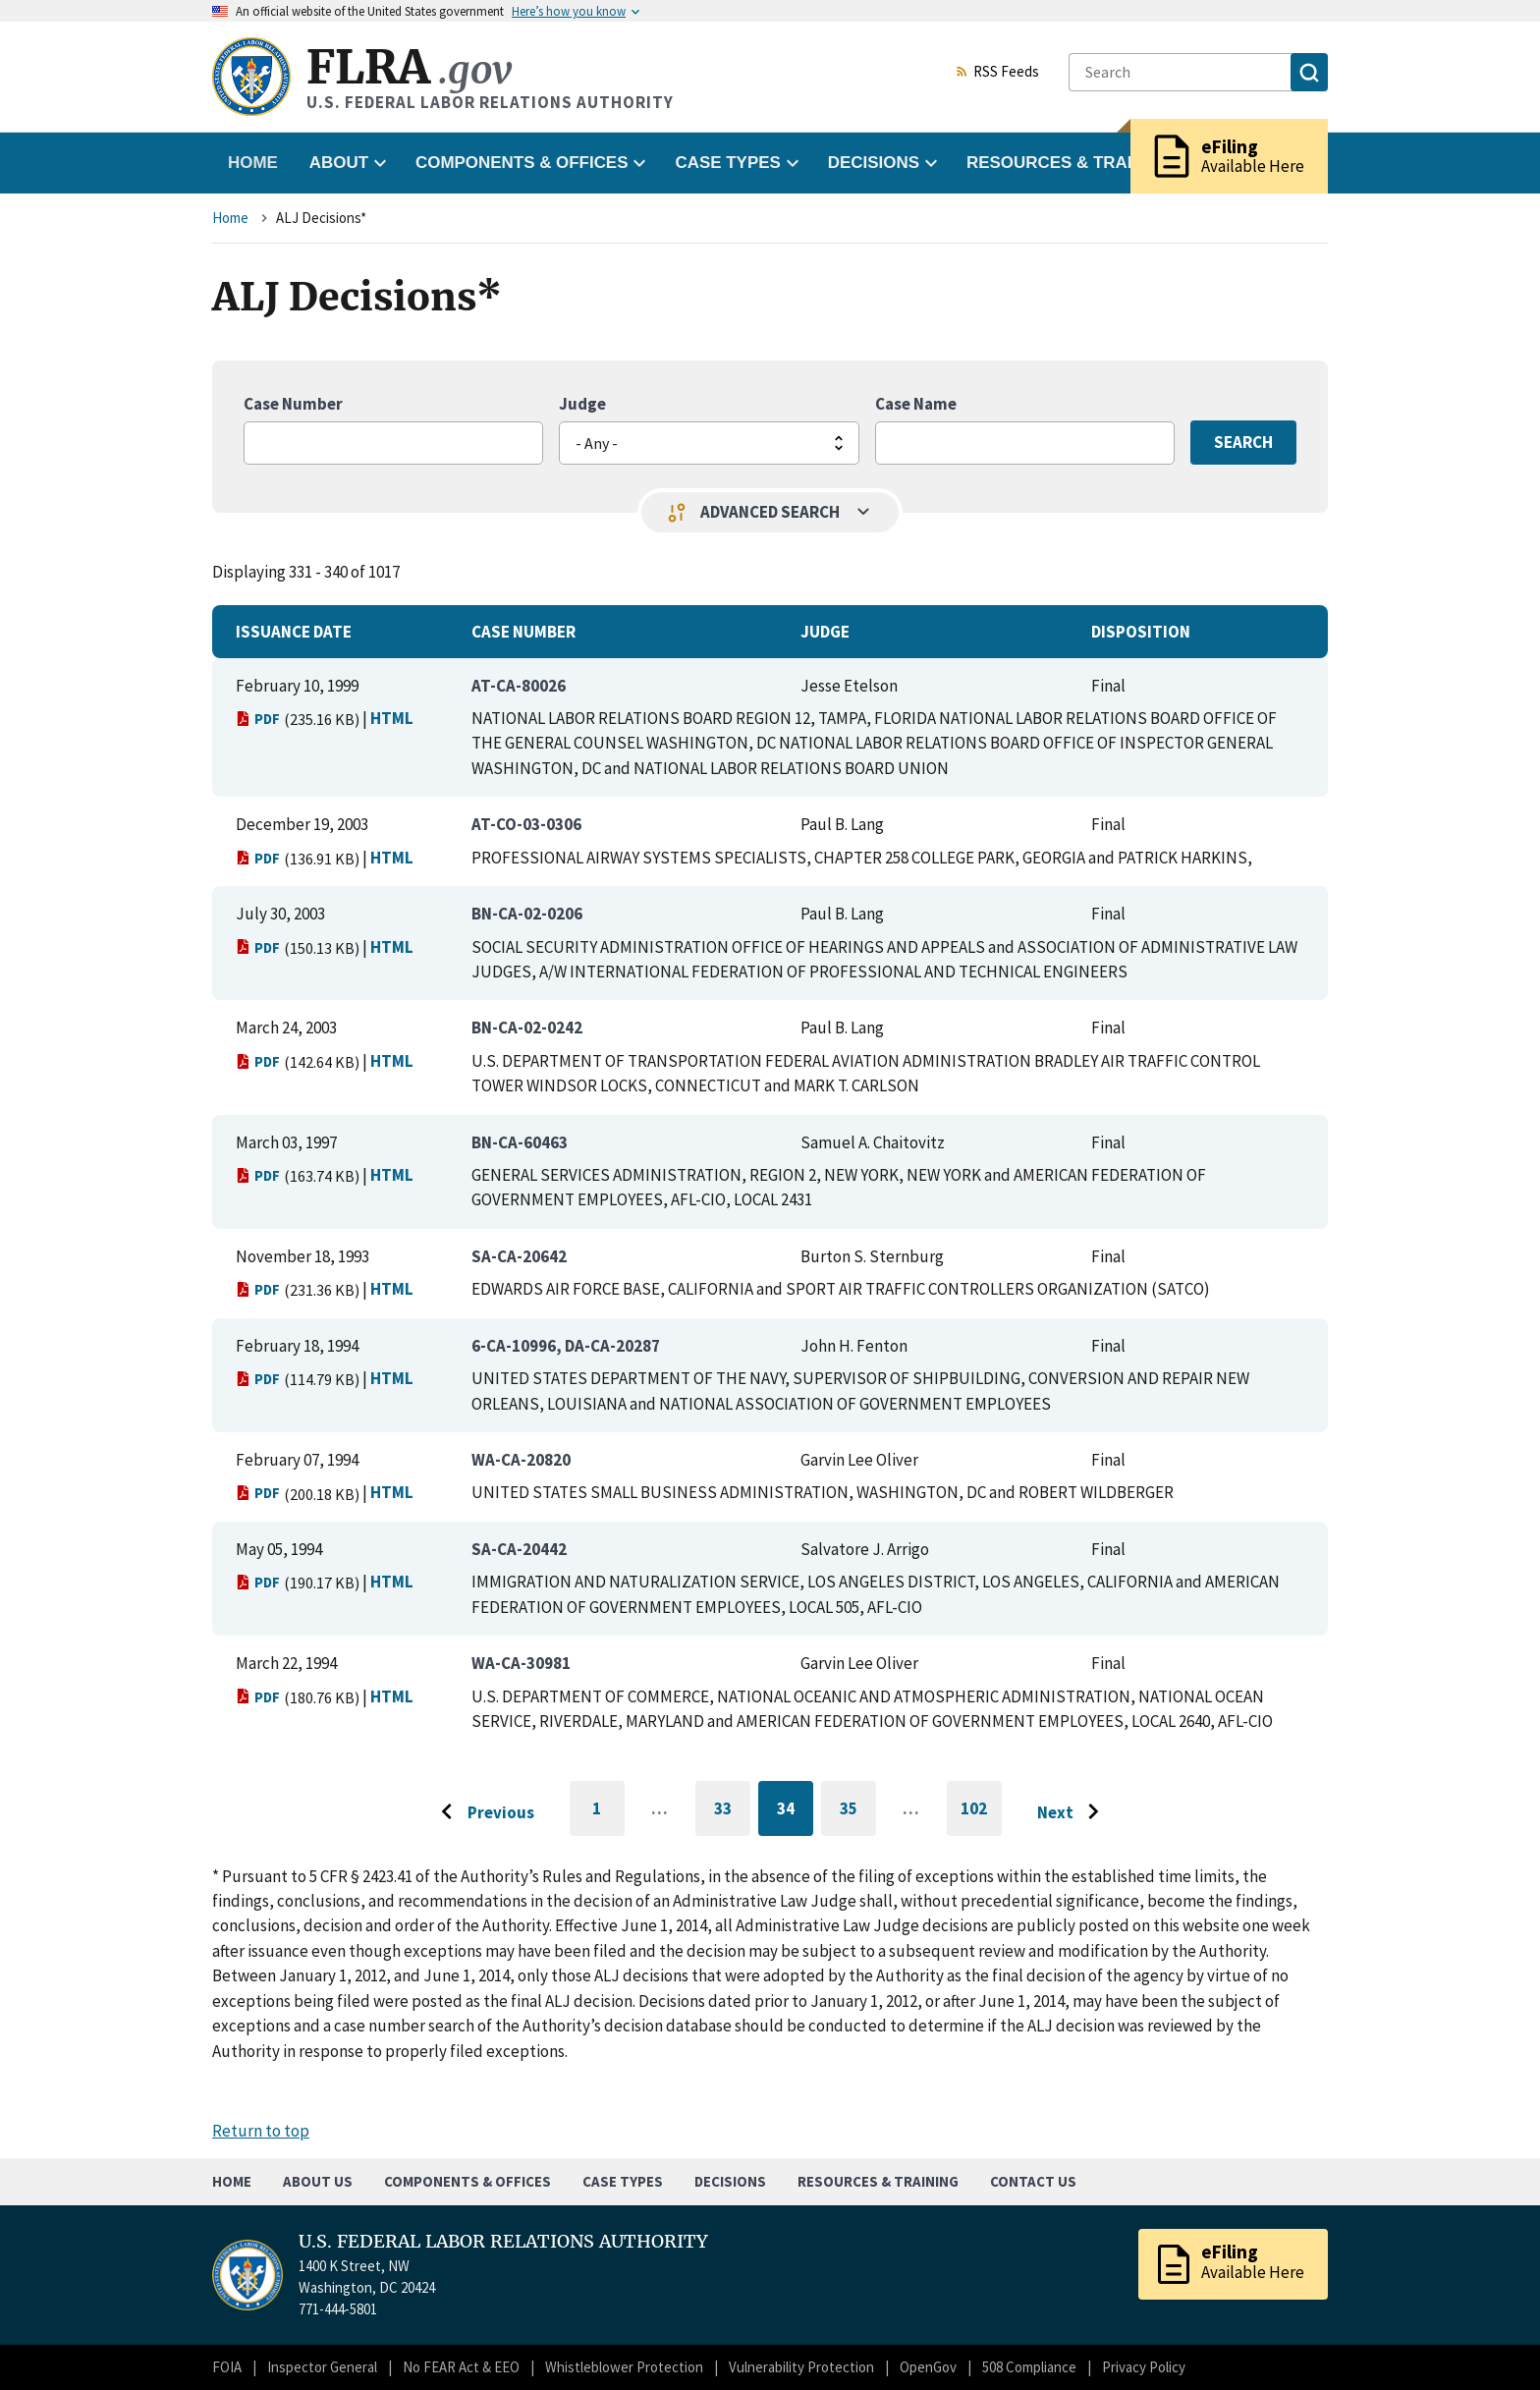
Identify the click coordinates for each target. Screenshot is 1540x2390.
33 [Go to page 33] (732, 1812)
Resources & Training (878, 2181)
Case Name (916, 404)
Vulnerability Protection (801, 2367)
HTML (391, 718)
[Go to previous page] (482, 1812)
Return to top (260, 2130)
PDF (258, 718)
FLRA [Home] (409, 67)
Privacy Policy (1143, 2367)
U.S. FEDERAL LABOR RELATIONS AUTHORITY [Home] (503, 2241)
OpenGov (928, 2367)
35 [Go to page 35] (858, 1812)
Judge (582, 404)
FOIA (227, 2367)
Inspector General (322, 2367)
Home (253, 162)
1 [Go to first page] (608, 1817)
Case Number (293, 404)
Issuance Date (294, 631)
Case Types (622, 2181)
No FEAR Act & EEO (461, 2367)
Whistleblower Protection (624, 2367)
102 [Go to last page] (981, 1817)
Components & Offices (467, 2181)
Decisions (730, 2181)
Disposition (1140, 631)
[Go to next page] (1073, 1812)
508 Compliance (1029, 2367)
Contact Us (1033, 2181)
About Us (318, 2181)
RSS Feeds (997, 73)
